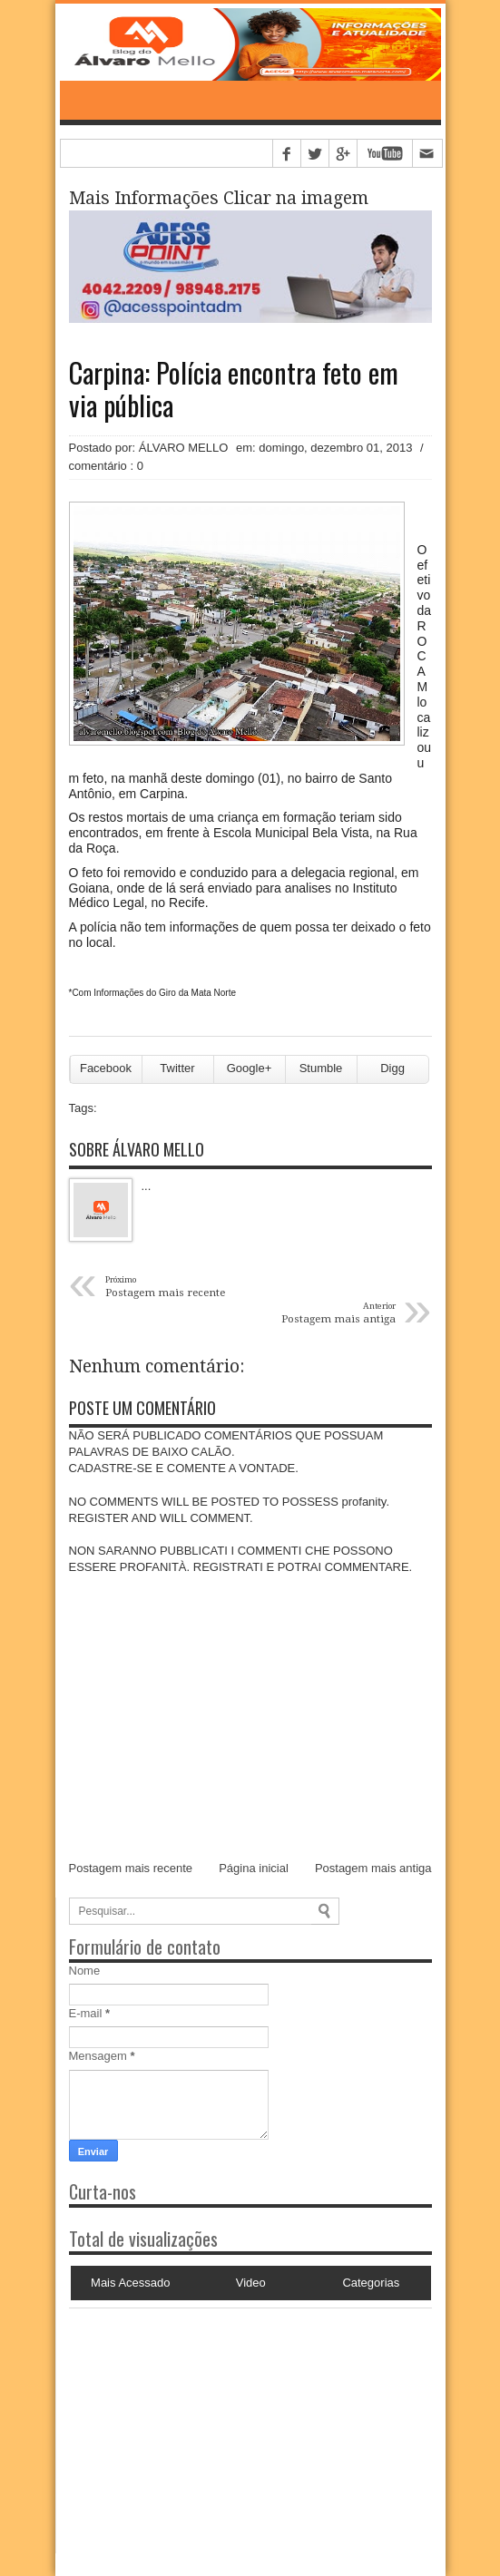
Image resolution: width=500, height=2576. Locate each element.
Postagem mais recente (131, 1868)
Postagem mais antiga (373, 1868)
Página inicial (254, 1868)
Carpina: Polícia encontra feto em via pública (233, 389)
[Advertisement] (182, 2421)
